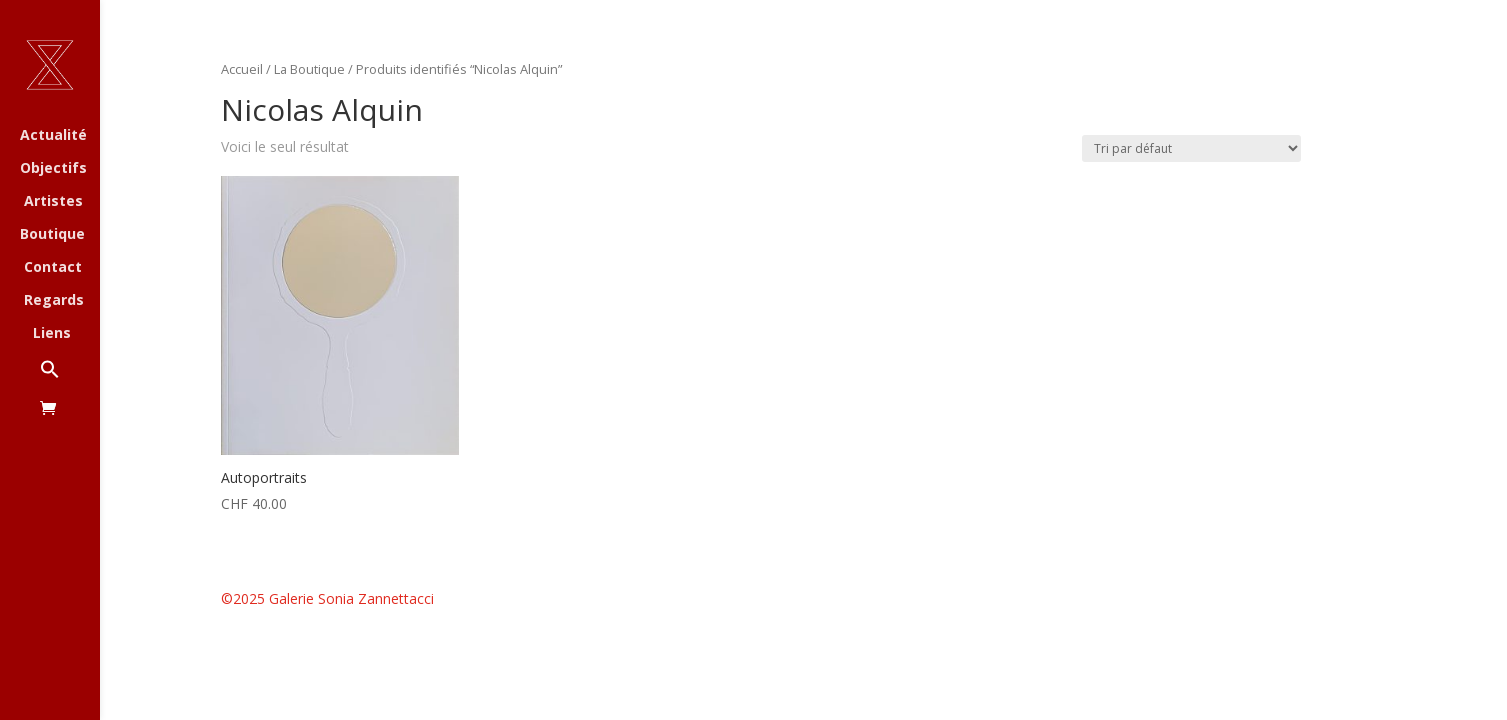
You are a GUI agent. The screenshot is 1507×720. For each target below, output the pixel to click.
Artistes (53, 202)
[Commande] (1191, 148)
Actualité (53, 136)
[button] (70, 379)
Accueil (242, 69)
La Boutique (309, 69)
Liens (52, 334)
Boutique (52, 235)
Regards (54, 301)
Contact (53, 268)
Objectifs (53, 169)
